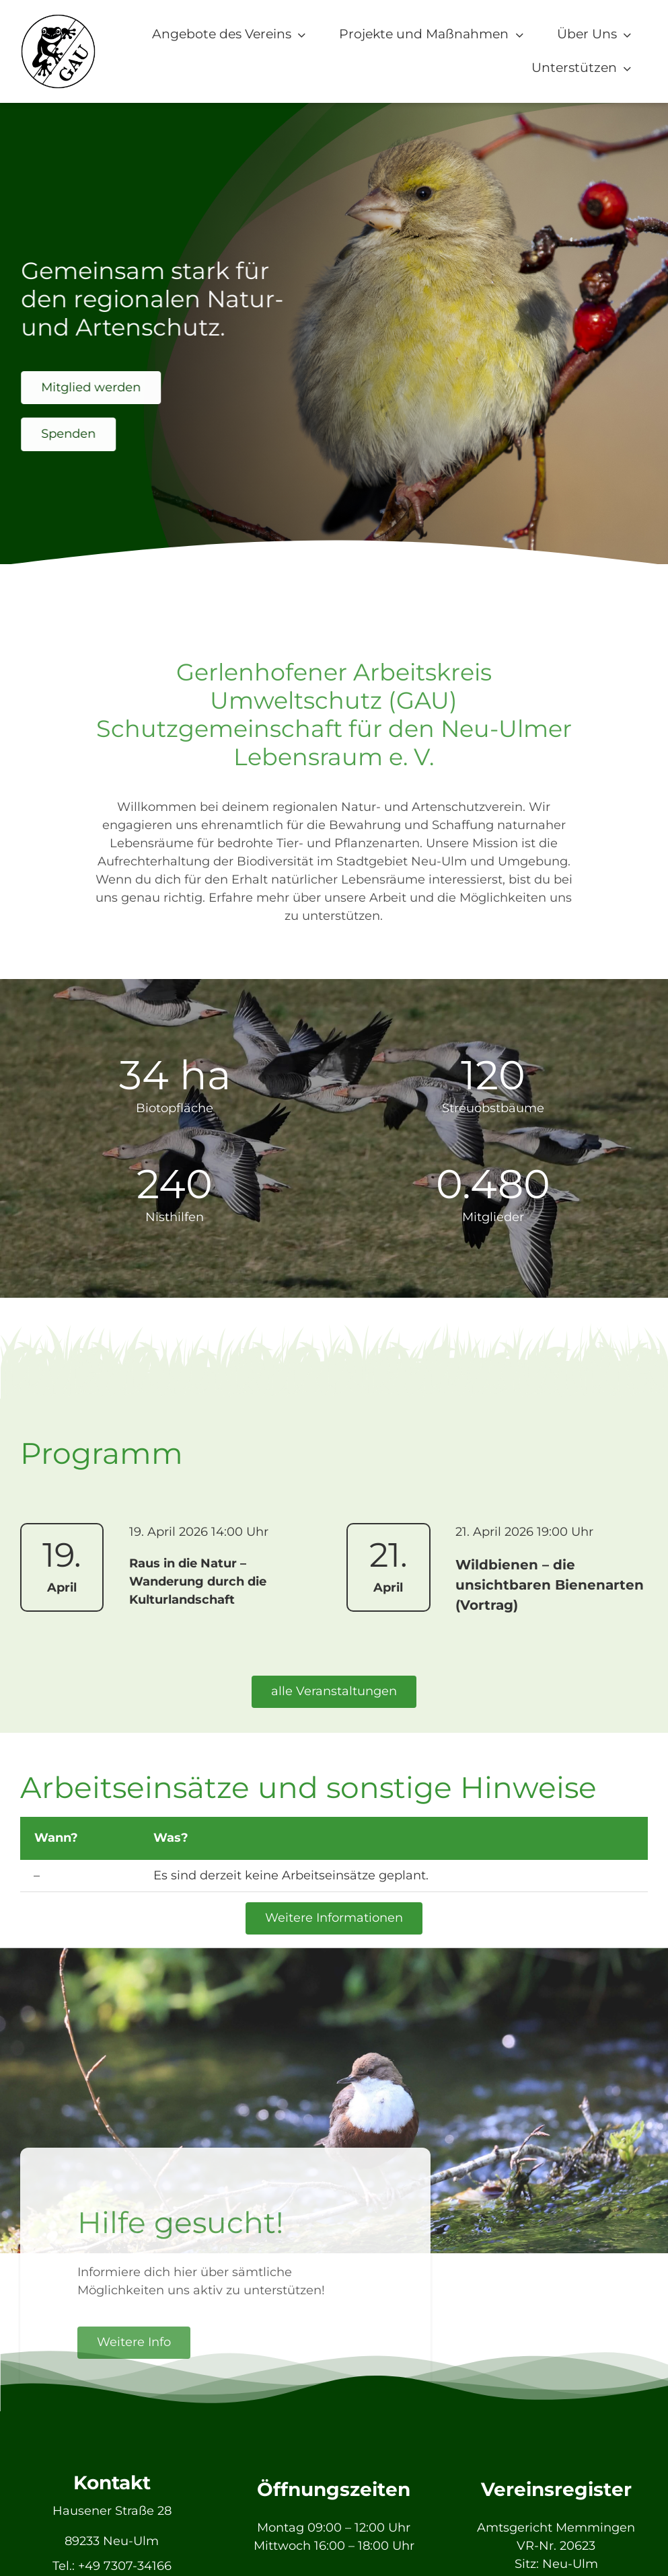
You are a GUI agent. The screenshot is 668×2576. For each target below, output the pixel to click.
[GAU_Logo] (58, 19)
